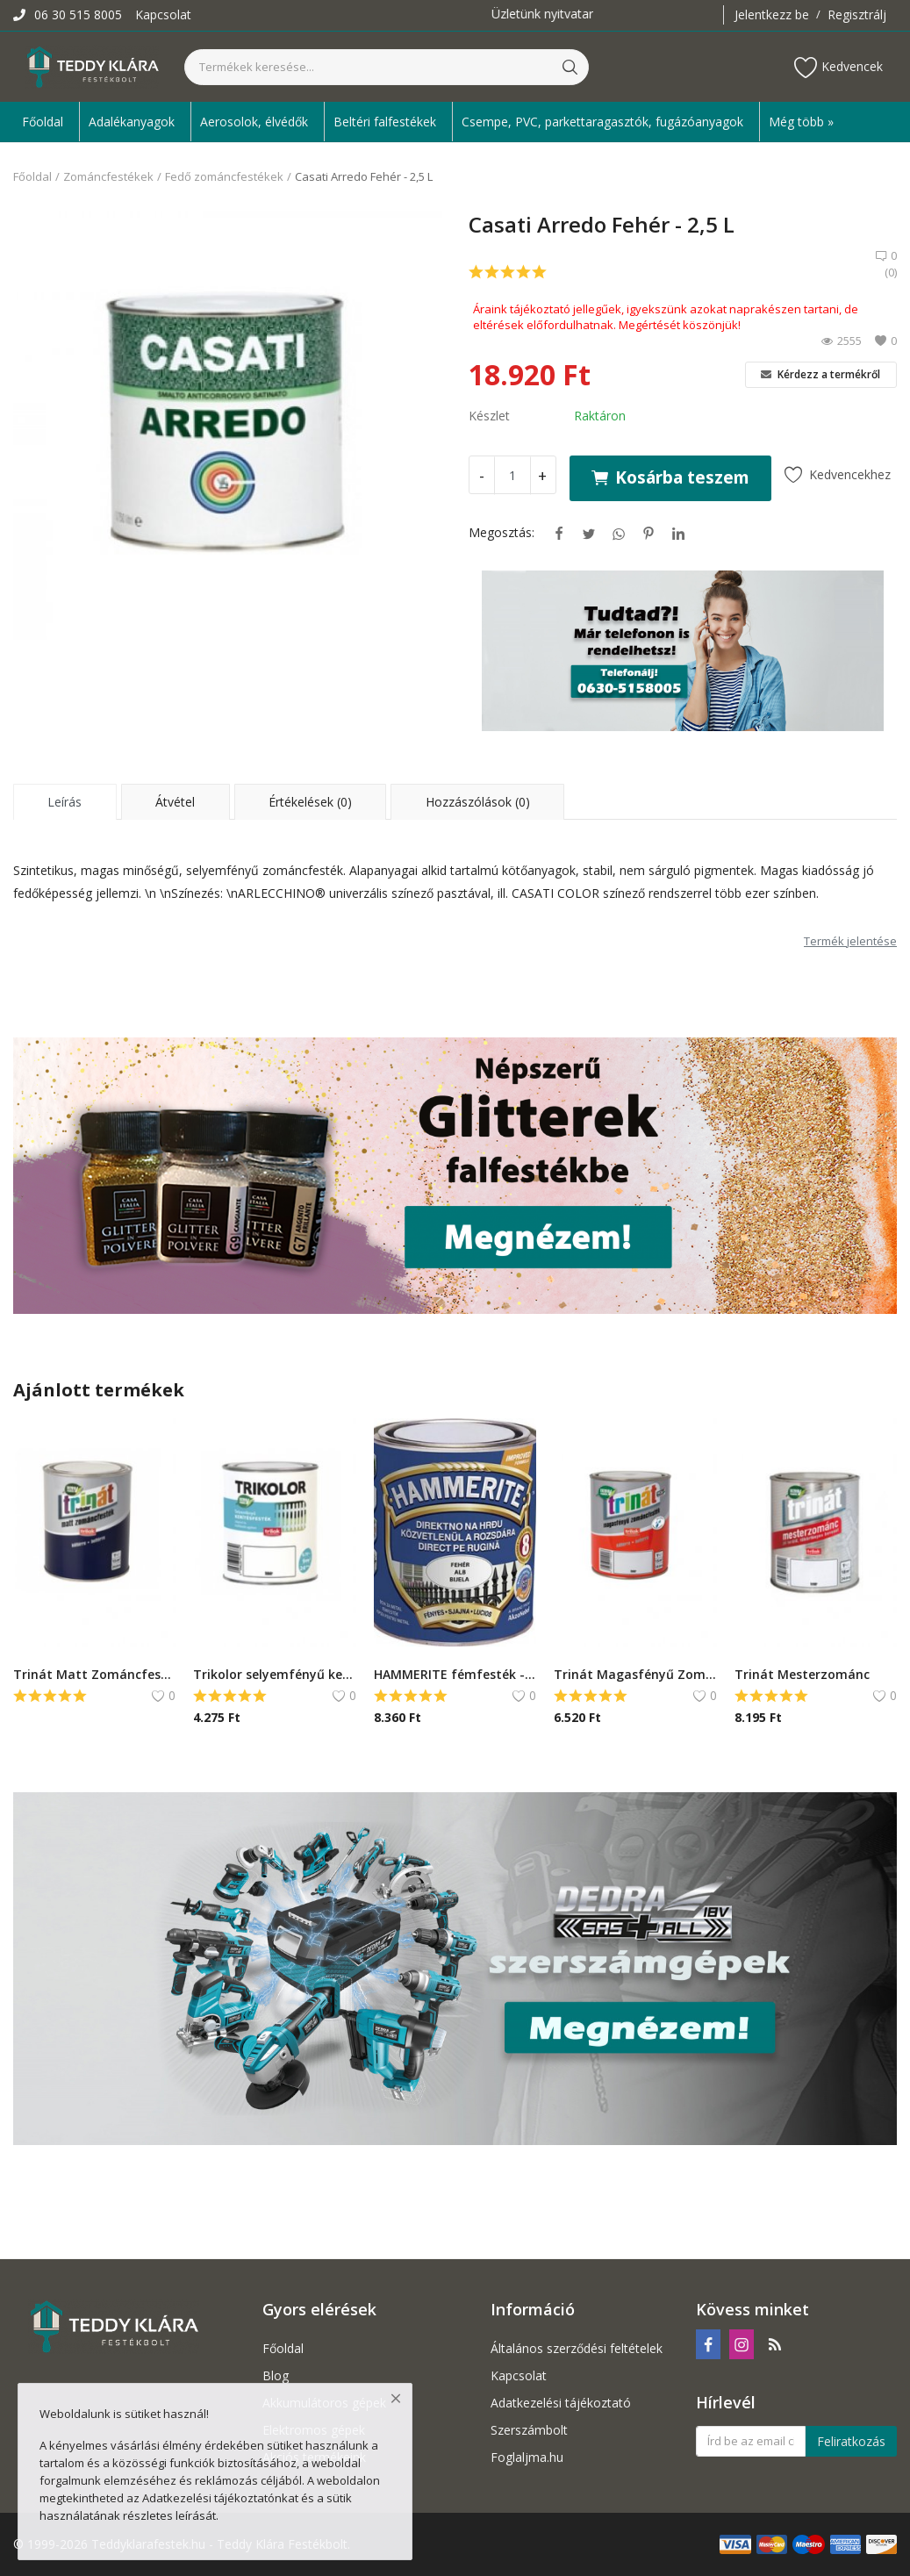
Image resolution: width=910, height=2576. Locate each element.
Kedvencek (838, 67)
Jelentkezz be (771, 14)
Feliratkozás (851, 2441)
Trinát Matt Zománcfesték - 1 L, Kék (94, 1674)
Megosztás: (501, 532)
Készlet (489, 415)
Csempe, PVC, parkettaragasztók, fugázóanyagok (602, 121)
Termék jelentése (850, 941)
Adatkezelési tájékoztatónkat (220, 2498)
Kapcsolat (163, 14)
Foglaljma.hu (527, 2457)
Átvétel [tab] (175, 801)
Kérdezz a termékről (820, 374)
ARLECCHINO (276, 893)
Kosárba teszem (670, 477)
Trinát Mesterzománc (802, 1674)
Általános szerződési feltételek (577, 2348)
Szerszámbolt (529, 2430)
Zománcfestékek (108, 176)
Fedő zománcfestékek (224, 176)
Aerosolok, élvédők (254, 121)
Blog (275, 2375)
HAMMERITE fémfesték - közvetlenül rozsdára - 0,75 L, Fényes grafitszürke (455, 1674)
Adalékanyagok (132, 121)
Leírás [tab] (64, 801)
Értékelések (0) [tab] (310, 801)
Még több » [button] (801, 121)
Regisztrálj (857, 14)
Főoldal (42, 121)
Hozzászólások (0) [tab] (478, 801)
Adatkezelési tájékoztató (561, 2402)
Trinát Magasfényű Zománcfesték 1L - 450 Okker (635, 1674)
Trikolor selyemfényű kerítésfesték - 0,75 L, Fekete (274, 1674)
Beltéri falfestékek (384, 121)
